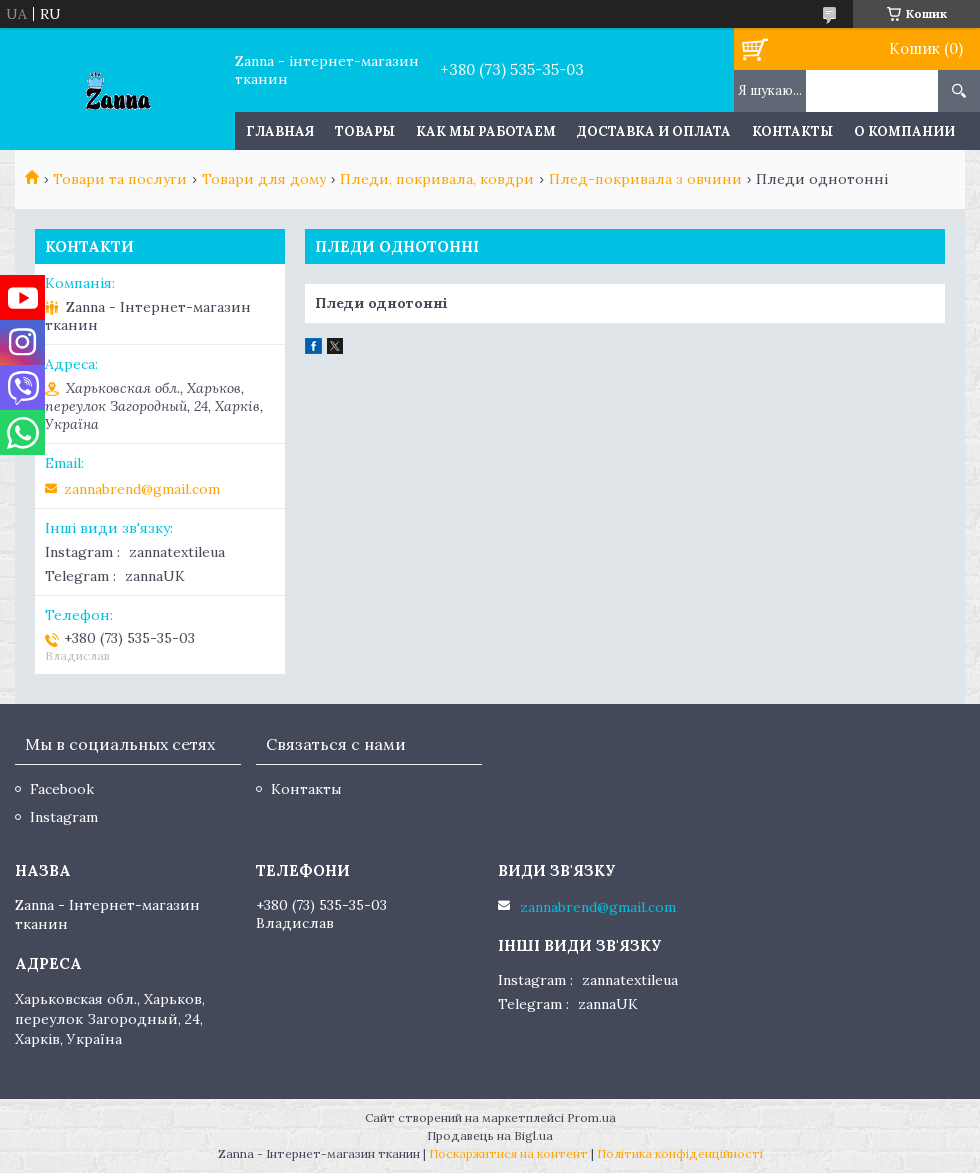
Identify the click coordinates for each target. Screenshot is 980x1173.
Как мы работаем (486, 131)
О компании (904, 131)
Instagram (64, 817)
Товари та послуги (120, 179)
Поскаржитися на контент (508, 1153)
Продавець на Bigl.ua (490, 1135)
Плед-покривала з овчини (645, 179)
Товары (365, 131)
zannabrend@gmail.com (142, 489)
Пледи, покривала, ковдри (437, 179)
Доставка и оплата (654, 131)
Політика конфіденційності (680, 1153)
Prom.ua (591, 1117)
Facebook (62, 789)
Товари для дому (264, 179)
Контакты (792, 131)
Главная (280, 131)
